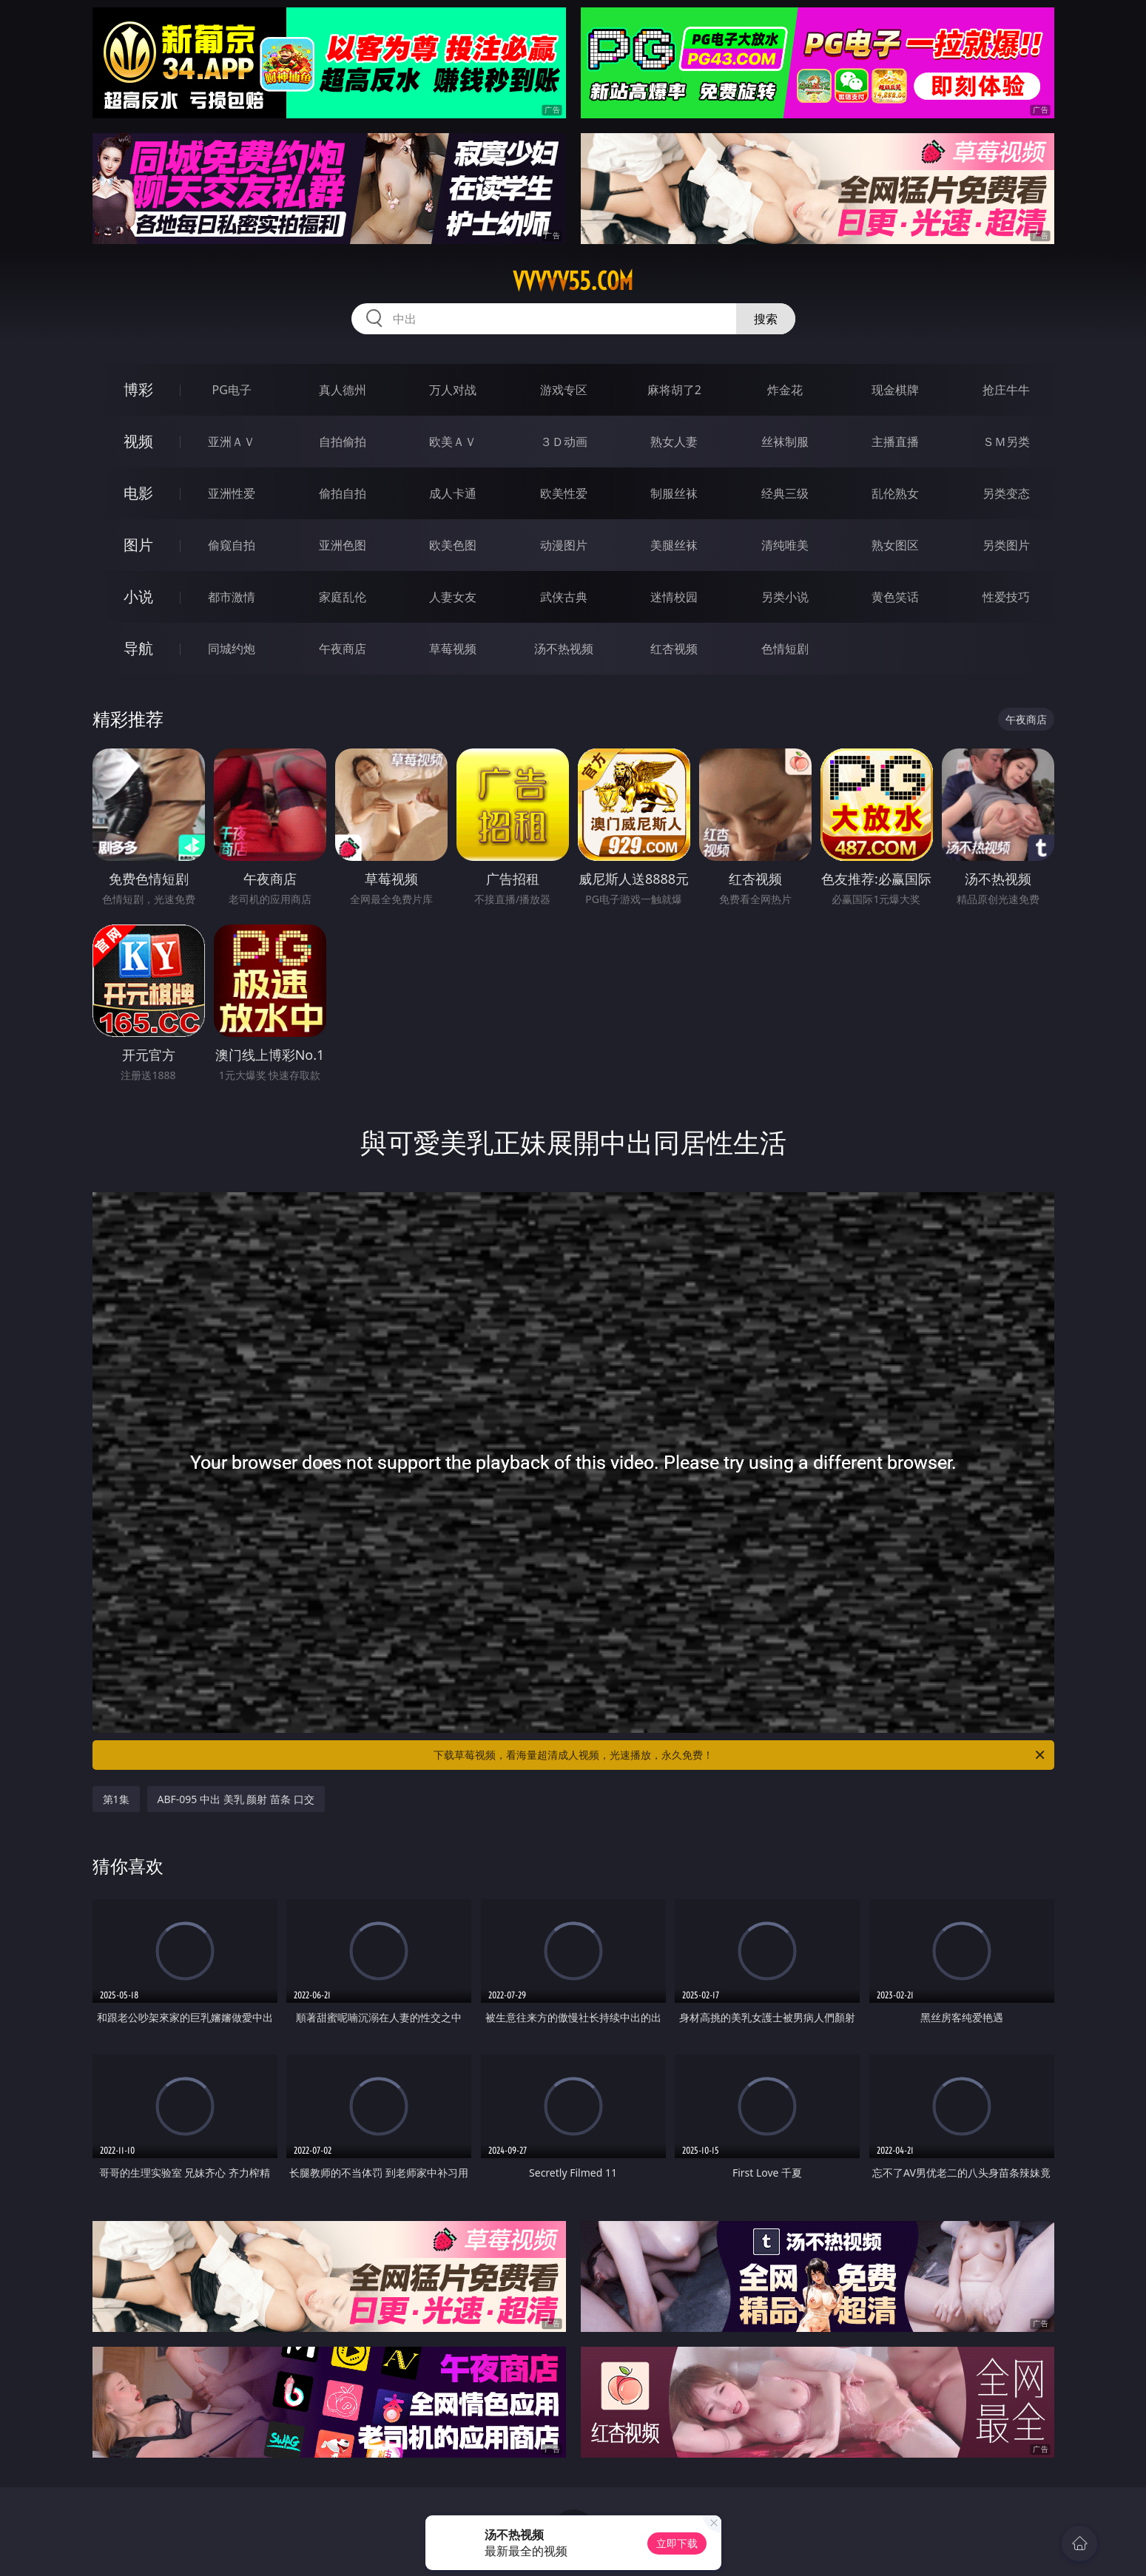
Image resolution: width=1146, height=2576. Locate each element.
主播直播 (895, 441)
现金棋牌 (895, 390)
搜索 (766, 319)
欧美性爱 (563, 493)
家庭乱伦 (342, 597)
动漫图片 (563, 545)
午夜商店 (342, 648)
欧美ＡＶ (452, 441)
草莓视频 (452, 648)
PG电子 (232, 390)
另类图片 (1006, 545)
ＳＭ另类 (1006, 441)
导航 (138, 648)
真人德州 (342, 390)
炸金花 (785, 390)
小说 (138, 596)
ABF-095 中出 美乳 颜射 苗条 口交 (236, 1799)
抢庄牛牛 (1006, 390)
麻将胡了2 (674, 390)
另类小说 (785, 597)
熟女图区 (895, 545)
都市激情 (231, 597)
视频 (138, 441)
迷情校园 (674, 597)
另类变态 (1006, 493)
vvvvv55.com (573, 281)
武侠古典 (563, 597)
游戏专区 (563, 390)
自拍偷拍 (342, 441)
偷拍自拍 (342, 493)
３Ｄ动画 (563, 441)
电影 (138, 493)
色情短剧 (785, 648)
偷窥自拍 (231, 545)
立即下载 (677, 2543)
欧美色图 (452, 545)
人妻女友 (452, 597)
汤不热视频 (563, 648)
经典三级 (785, 493)
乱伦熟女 (895, 493)
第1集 (116, 1799)
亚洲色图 (342, 545)
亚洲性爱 (231, 493)
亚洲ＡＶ (231, 441)
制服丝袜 (674, 493)
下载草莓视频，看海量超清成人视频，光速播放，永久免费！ (740, 1755)
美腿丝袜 (674, 545)
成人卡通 (452, 493)
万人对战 (452, 390)
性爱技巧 (1006, 597)
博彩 (138, 389)
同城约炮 (231, 648)
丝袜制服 (785, 441)
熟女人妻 (674, 441)
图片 (138, 545)
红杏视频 (674, 648)
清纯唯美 (785, 545)
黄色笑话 (895, 597)
